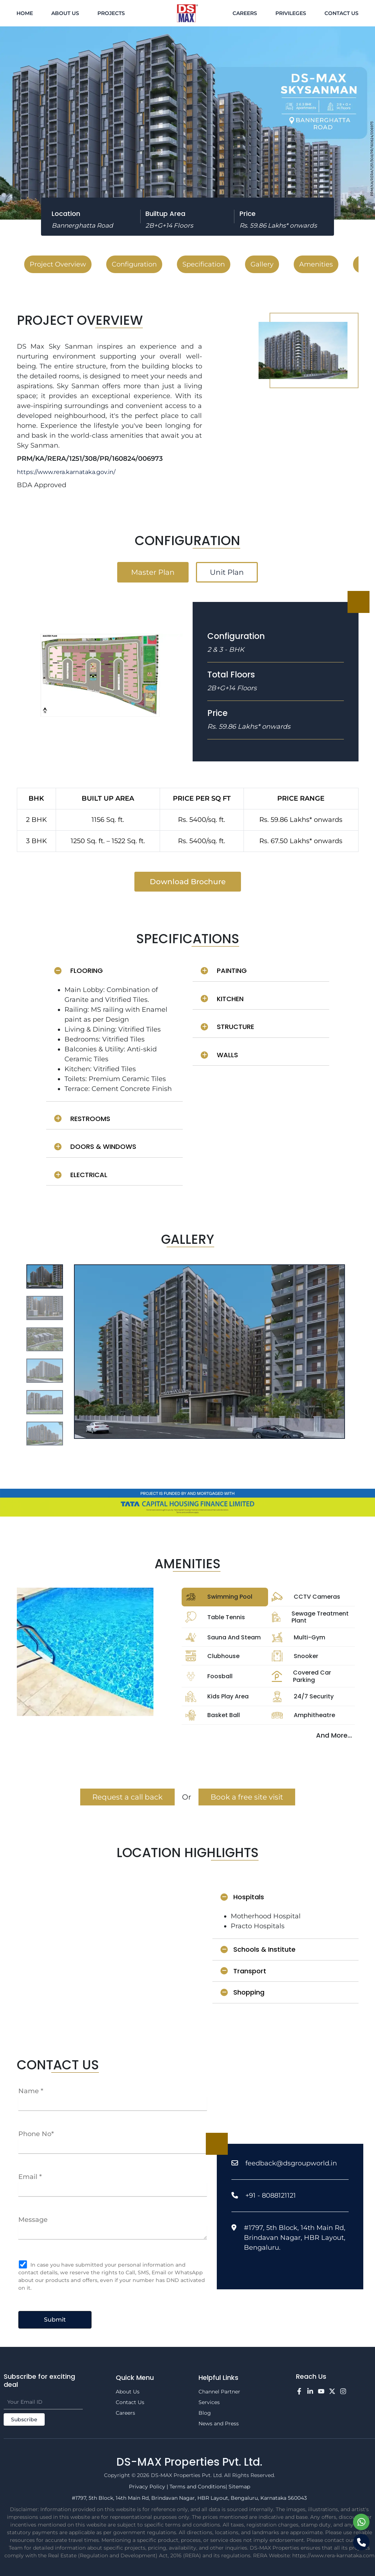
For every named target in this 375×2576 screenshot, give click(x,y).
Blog (204, 2413)
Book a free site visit (247, 1797)
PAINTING (224, 970)
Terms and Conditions (198, 2486)
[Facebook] (299, 2391)
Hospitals (242, 1896)
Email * (30, 2176)
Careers (245, 13)
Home (24, 13)
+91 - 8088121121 (270, 2195)
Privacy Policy (147, 2486)
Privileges (290, 13)
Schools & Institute (258, 1949)
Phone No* (36, 2134)
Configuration (134, 264)
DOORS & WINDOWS (95, 1146)
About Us (65, 13)
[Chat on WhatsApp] (361, 2522)
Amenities (316, 264)
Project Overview (58, 264)
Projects (111, 13)
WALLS (219, 1054)
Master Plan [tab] (153, 572)
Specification (203, 264)
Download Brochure (188, 881)
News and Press (218, 2423)
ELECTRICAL (80, 1174)
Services (209, 2402)
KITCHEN (222, 998)
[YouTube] (321, 2391)
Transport (243, 1971)
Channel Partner (219, 2391)
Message (33, 2219)
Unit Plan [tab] (227, 572)
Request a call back (127, 1797)
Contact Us (341, 13)
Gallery (262, 264)
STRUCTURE (227, 1026)
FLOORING (78, 970)
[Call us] (361, 2542)
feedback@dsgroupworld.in (291, 2163)
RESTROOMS (82, 1118)
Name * (30, 2091)
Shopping (242, 1992)
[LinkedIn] (310, 2391)
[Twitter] (332, 2391)
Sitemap (239, 2486)
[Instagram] (343, 2391)
